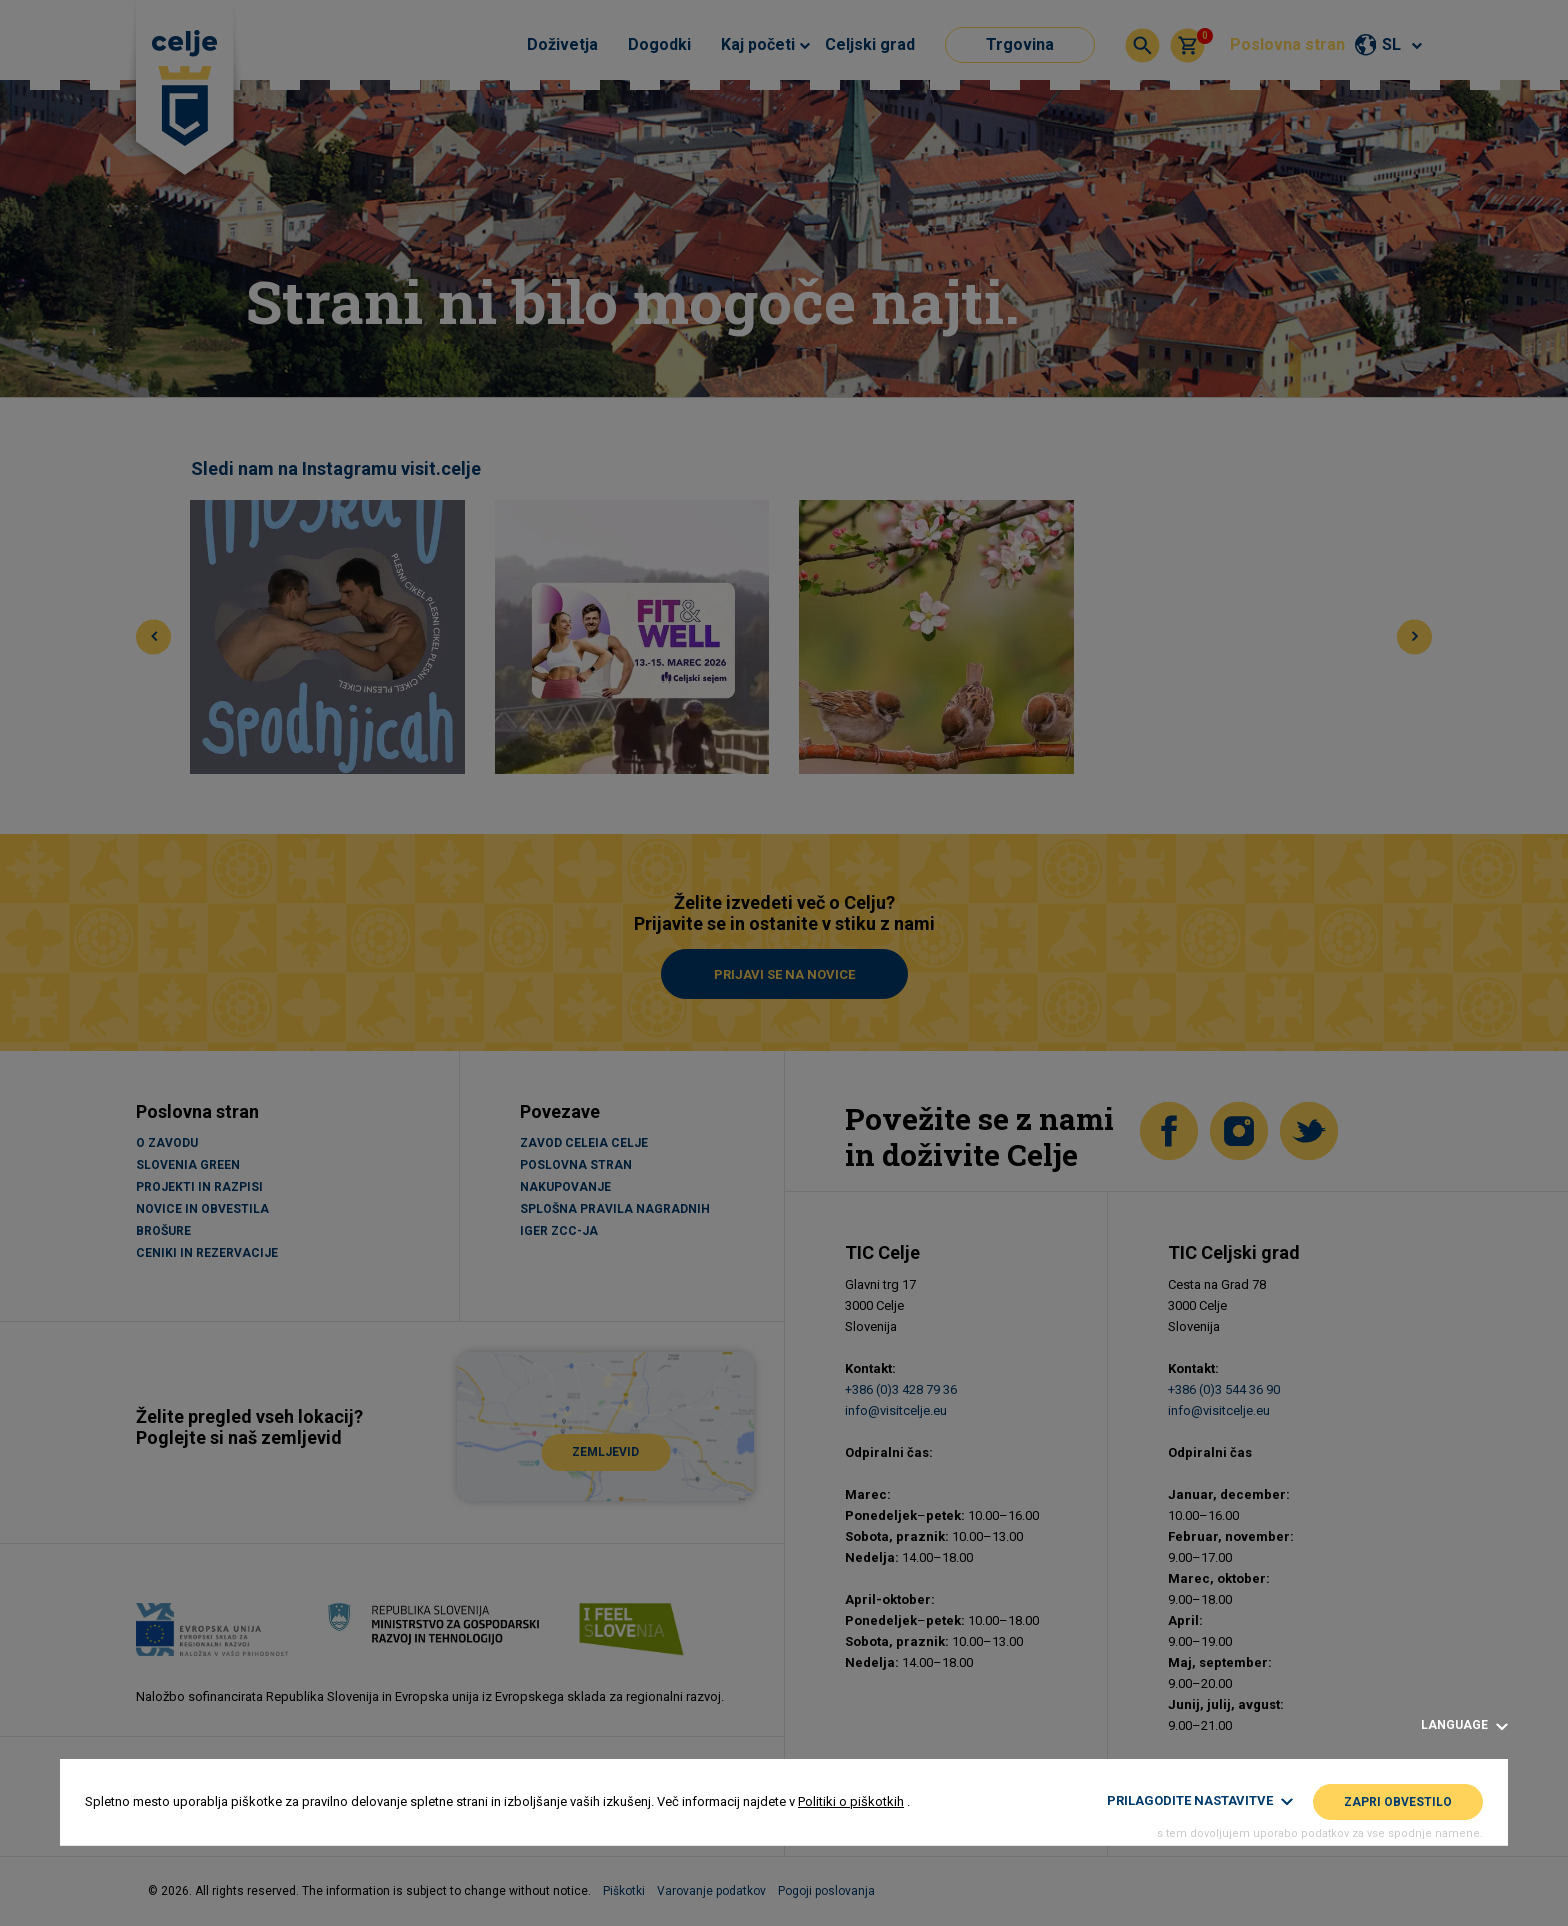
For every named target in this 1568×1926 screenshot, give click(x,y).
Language (1464, 1725)
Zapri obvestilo (1398, 1802)
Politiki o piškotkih (851, 1801)
